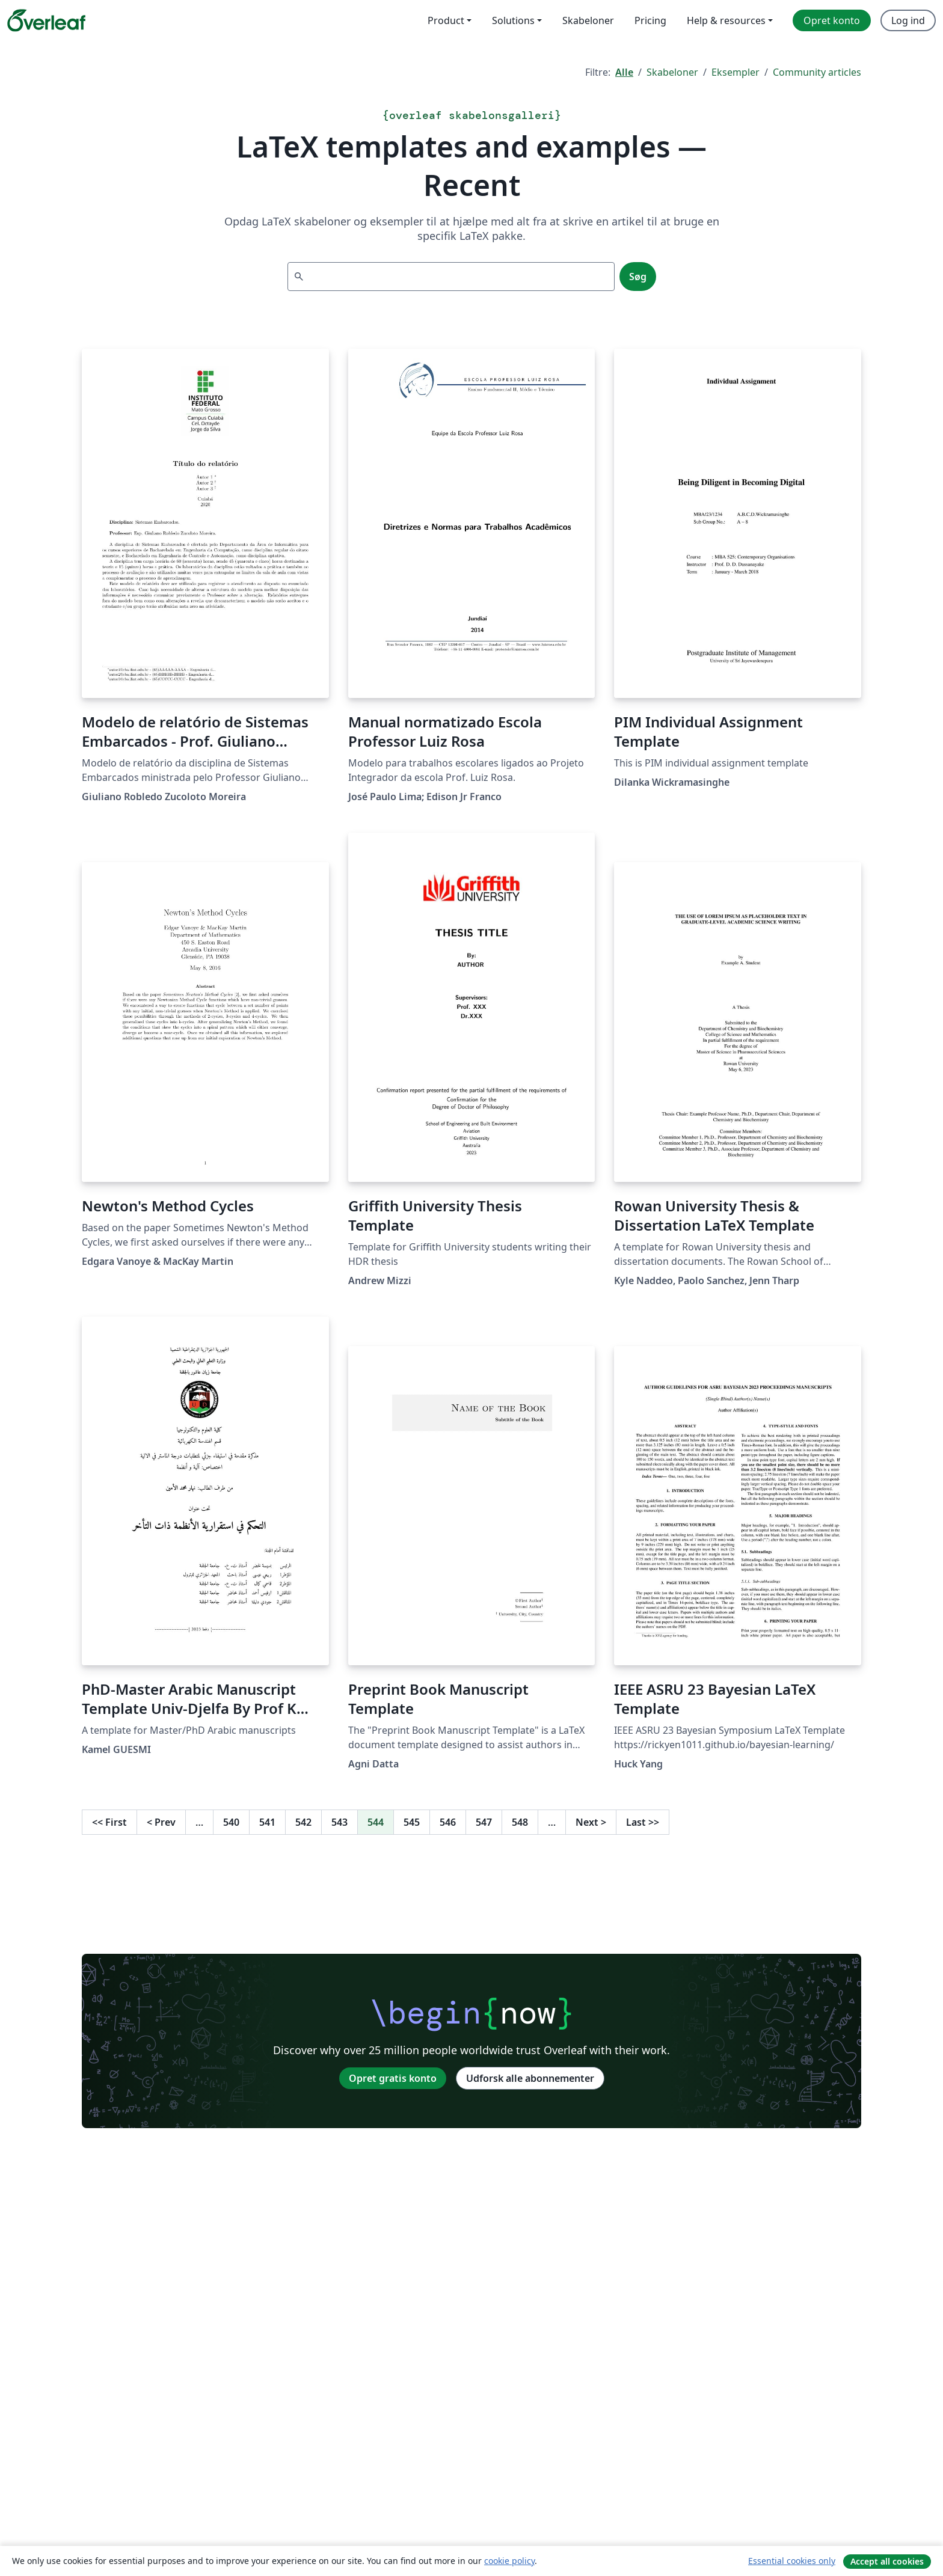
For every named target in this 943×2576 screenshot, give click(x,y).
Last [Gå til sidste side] (642, 1822)
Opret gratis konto (393, 2078)
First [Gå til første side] (109, 1822)
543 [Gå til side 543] (339, 1822)
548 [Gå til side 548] (520, 1822)
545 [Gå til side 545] (412, 1822)
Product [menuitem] (446, 20)
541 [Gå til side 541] (267, 1822)
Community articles (817, 72)
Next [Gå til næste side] (591, 1822)
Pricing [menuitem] (650, 20)
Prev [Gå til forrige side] (161, 1822)
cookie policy (509, 2560)
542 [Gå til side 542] (303, 1822)
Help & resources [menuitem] (726, 20)
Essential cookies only (791, 2560)
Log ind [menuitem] (908, 20)
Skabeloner (672, 72)
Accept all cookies (887, 2561)
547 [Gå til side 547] (484, 1822)
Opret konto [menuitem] (831, 20)
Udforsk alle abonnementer (530, 2078)
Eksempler (735, 72)
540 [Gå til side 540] (231, 1822)
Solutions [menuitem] (513, 20)
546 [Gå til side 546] (448, 1822)
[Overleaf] (46, 20)
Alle (624, 72)
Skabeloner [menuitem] (588, 20)
